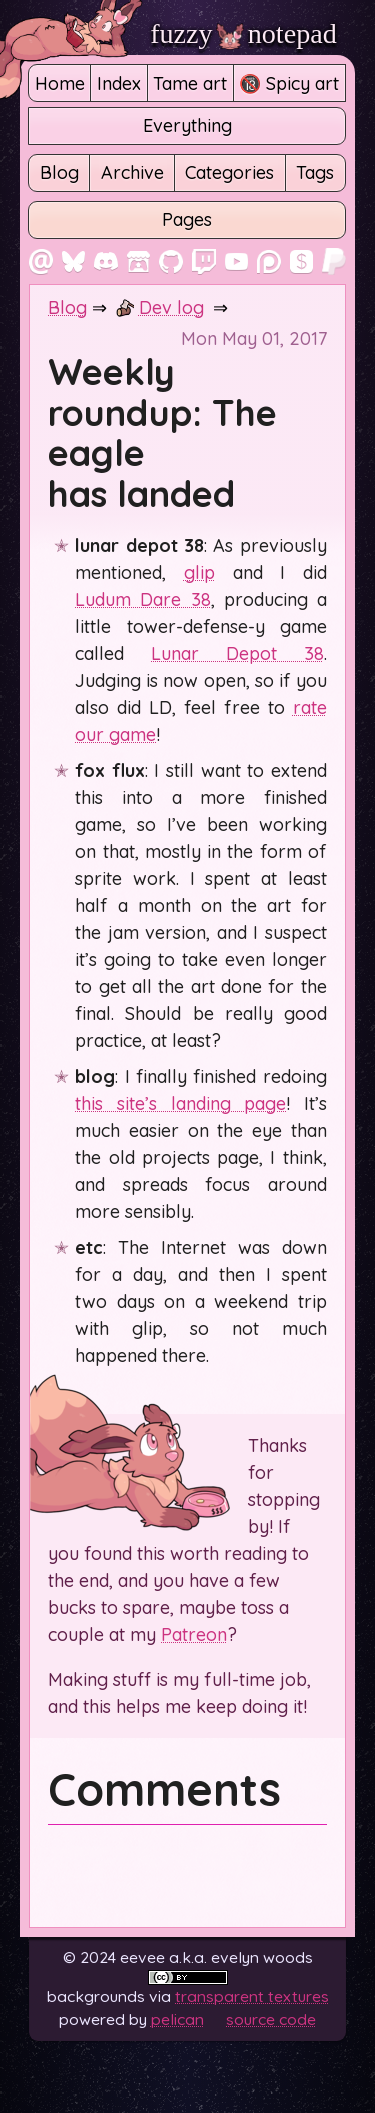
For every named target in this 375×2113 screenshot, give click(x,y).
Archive (132, 172)
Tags (315, 172)
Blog (59, 172)
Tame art (190, 83)
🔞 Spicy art (289, 83)
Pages (187, 219)
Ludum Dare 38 (142, 599)
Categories (229, 172)
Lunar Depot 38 (237, 653)
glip (199, 572)
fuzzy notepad (243, 33)
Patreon (194, 1634)
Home (60, 83)
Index (119, 83)
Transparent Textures (252, 1996)
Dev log (171, 307)
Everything (187, 125)
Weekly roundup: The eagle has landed (162, 432)
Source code (271, 2019)
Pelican (177, 2019)
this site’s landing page (180, 1103)
